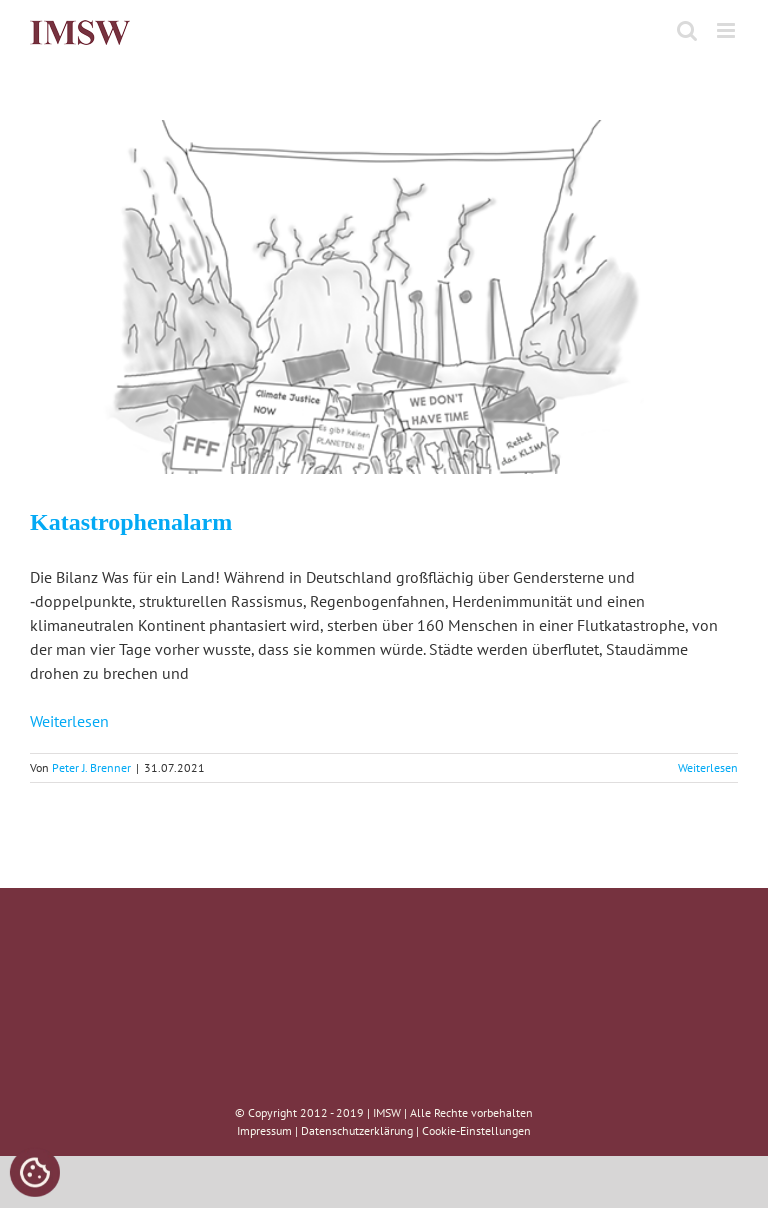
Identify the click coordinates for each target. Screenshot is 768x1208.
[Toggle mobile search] (687, 30)
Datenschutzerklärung (357, 1130)
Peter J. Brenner (91, 767)
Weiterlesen (69, 721)
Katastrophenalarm (131, 522)
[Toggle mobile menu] (727, 30)
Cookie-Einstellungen (476, 1130)
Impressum (264, 1130)
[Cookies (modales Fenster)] (35, 1174)
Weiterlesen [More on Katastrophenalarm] (708, 767)
